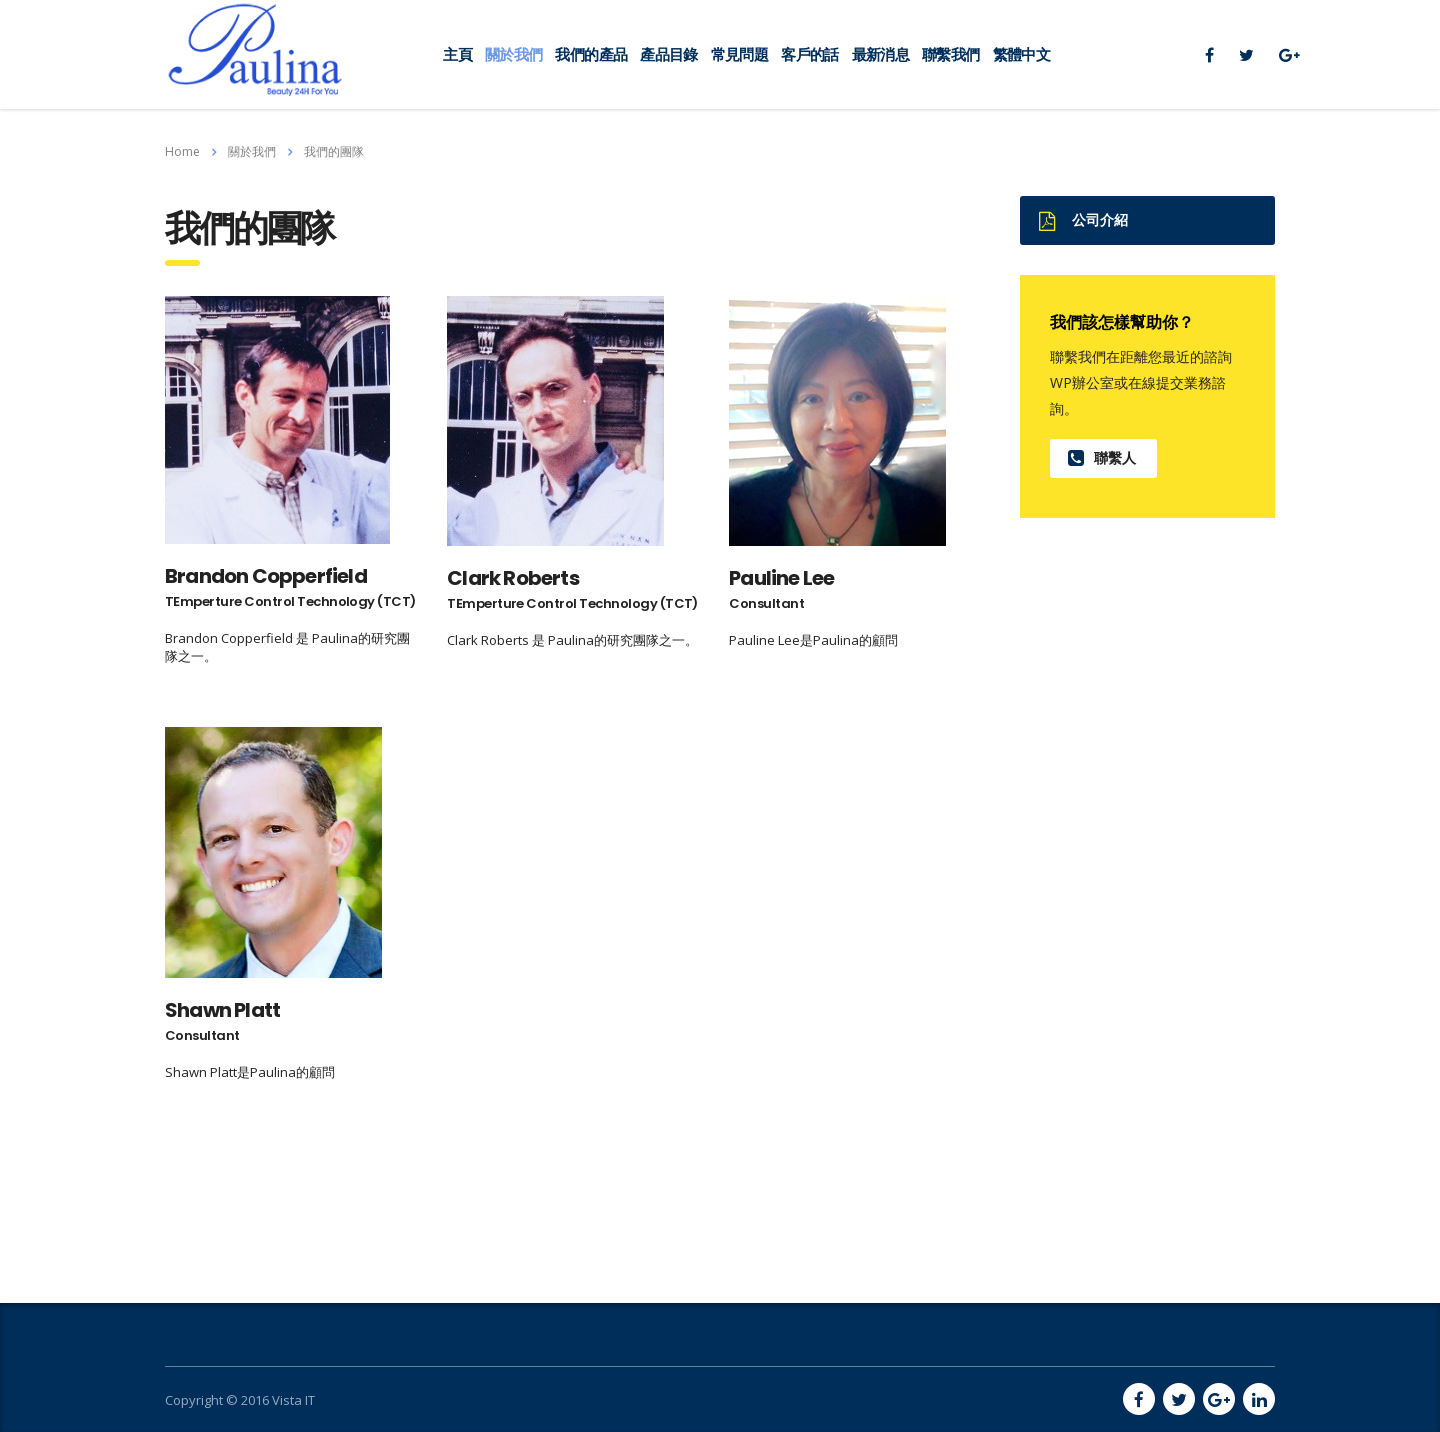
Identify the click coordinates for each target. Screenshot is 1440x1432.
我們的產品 (591, 54)
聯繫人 (1102, 458)
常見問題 (739, 54)
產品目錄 (668, 54)
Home (182, 151)
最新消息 (880, 54)
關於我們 (513, 54)
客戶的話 (809, 54)
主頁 (457, 54)
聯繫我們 (950, 54)
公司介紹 (1083, 220)
